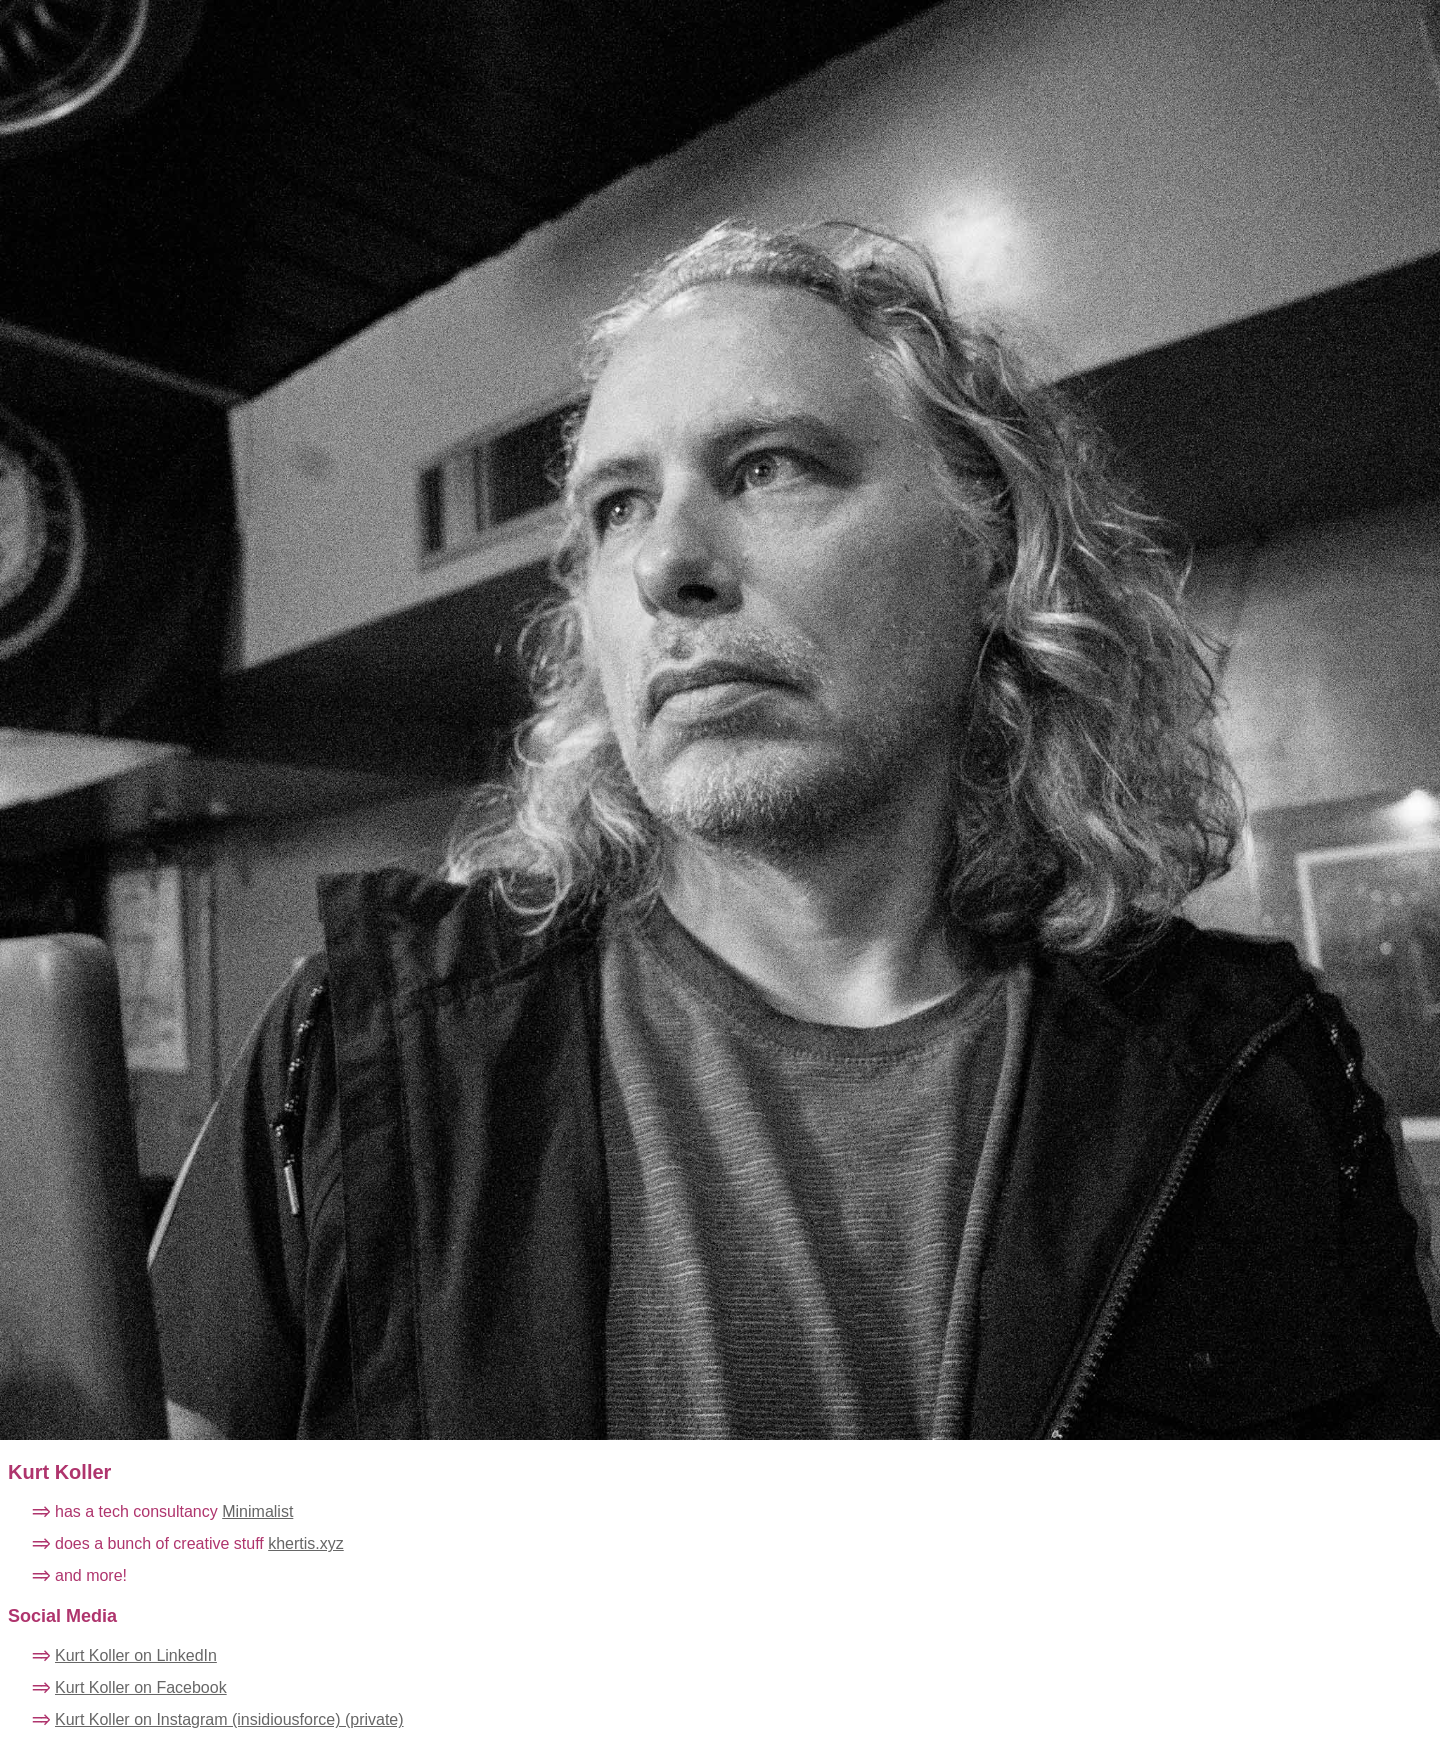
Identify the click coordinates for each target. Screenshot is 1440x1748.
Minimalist (257, 1511)
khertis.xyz (306, 1543)
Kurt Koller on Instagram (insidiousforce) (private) (229, 1719)
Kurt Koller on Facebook (141, 1687)
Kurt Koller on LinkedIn (136, 1655)
